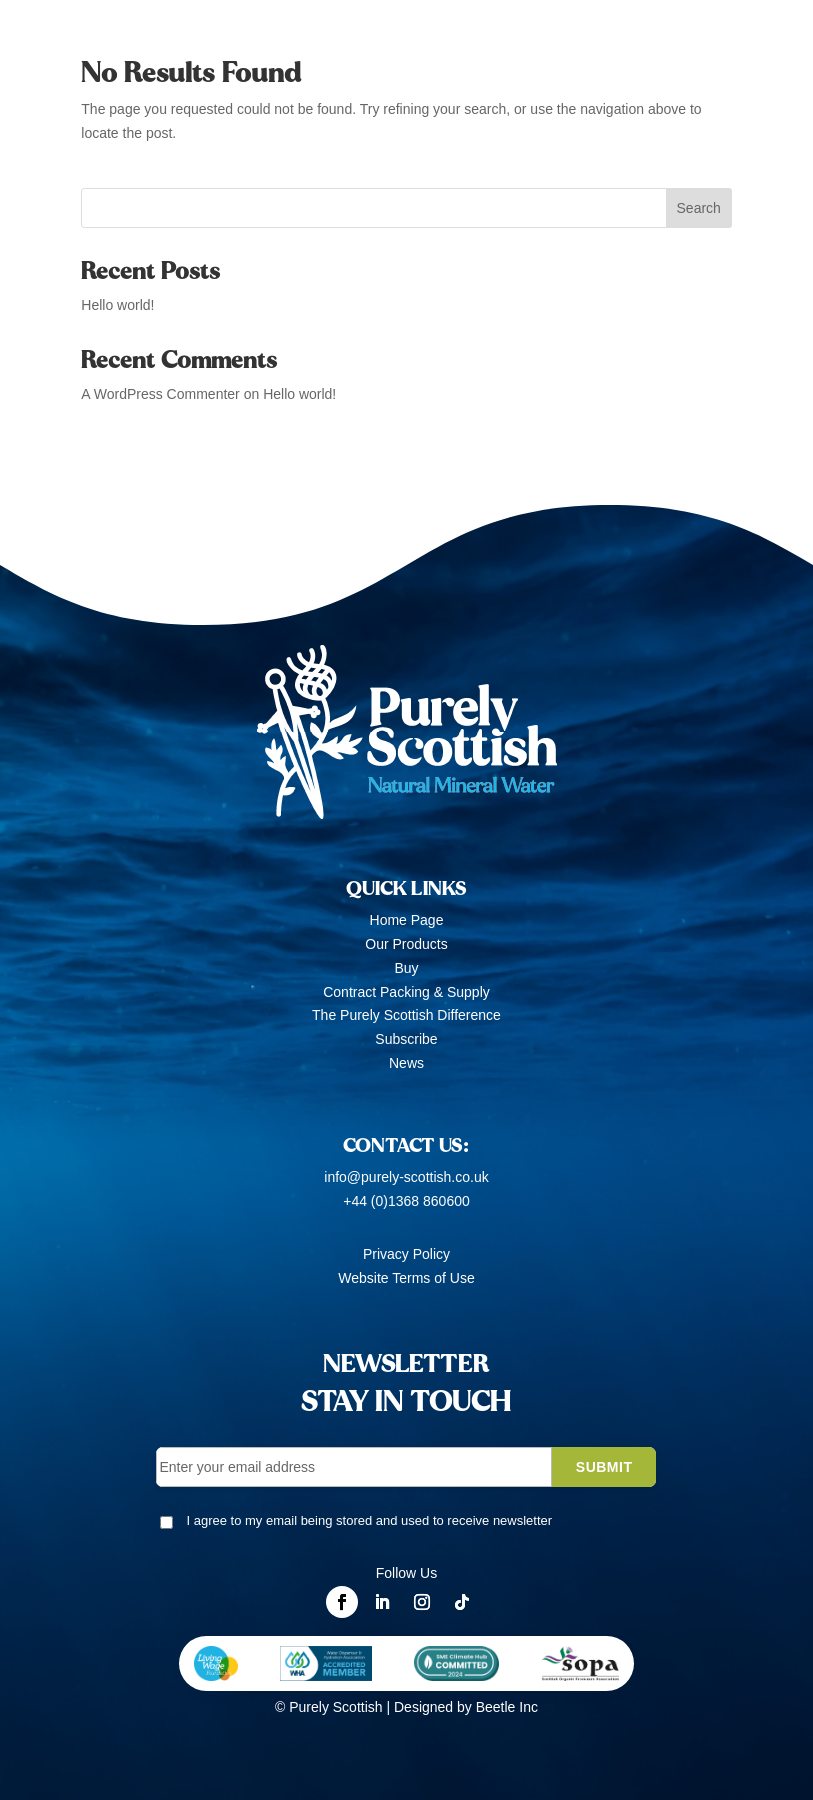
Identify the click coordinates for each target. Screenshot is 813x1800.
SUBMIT (604, 1467)
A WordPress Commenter (160, 394)
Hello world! (117, 305)
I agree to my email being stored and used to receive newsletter (369, 1520)
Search (699, 208)
